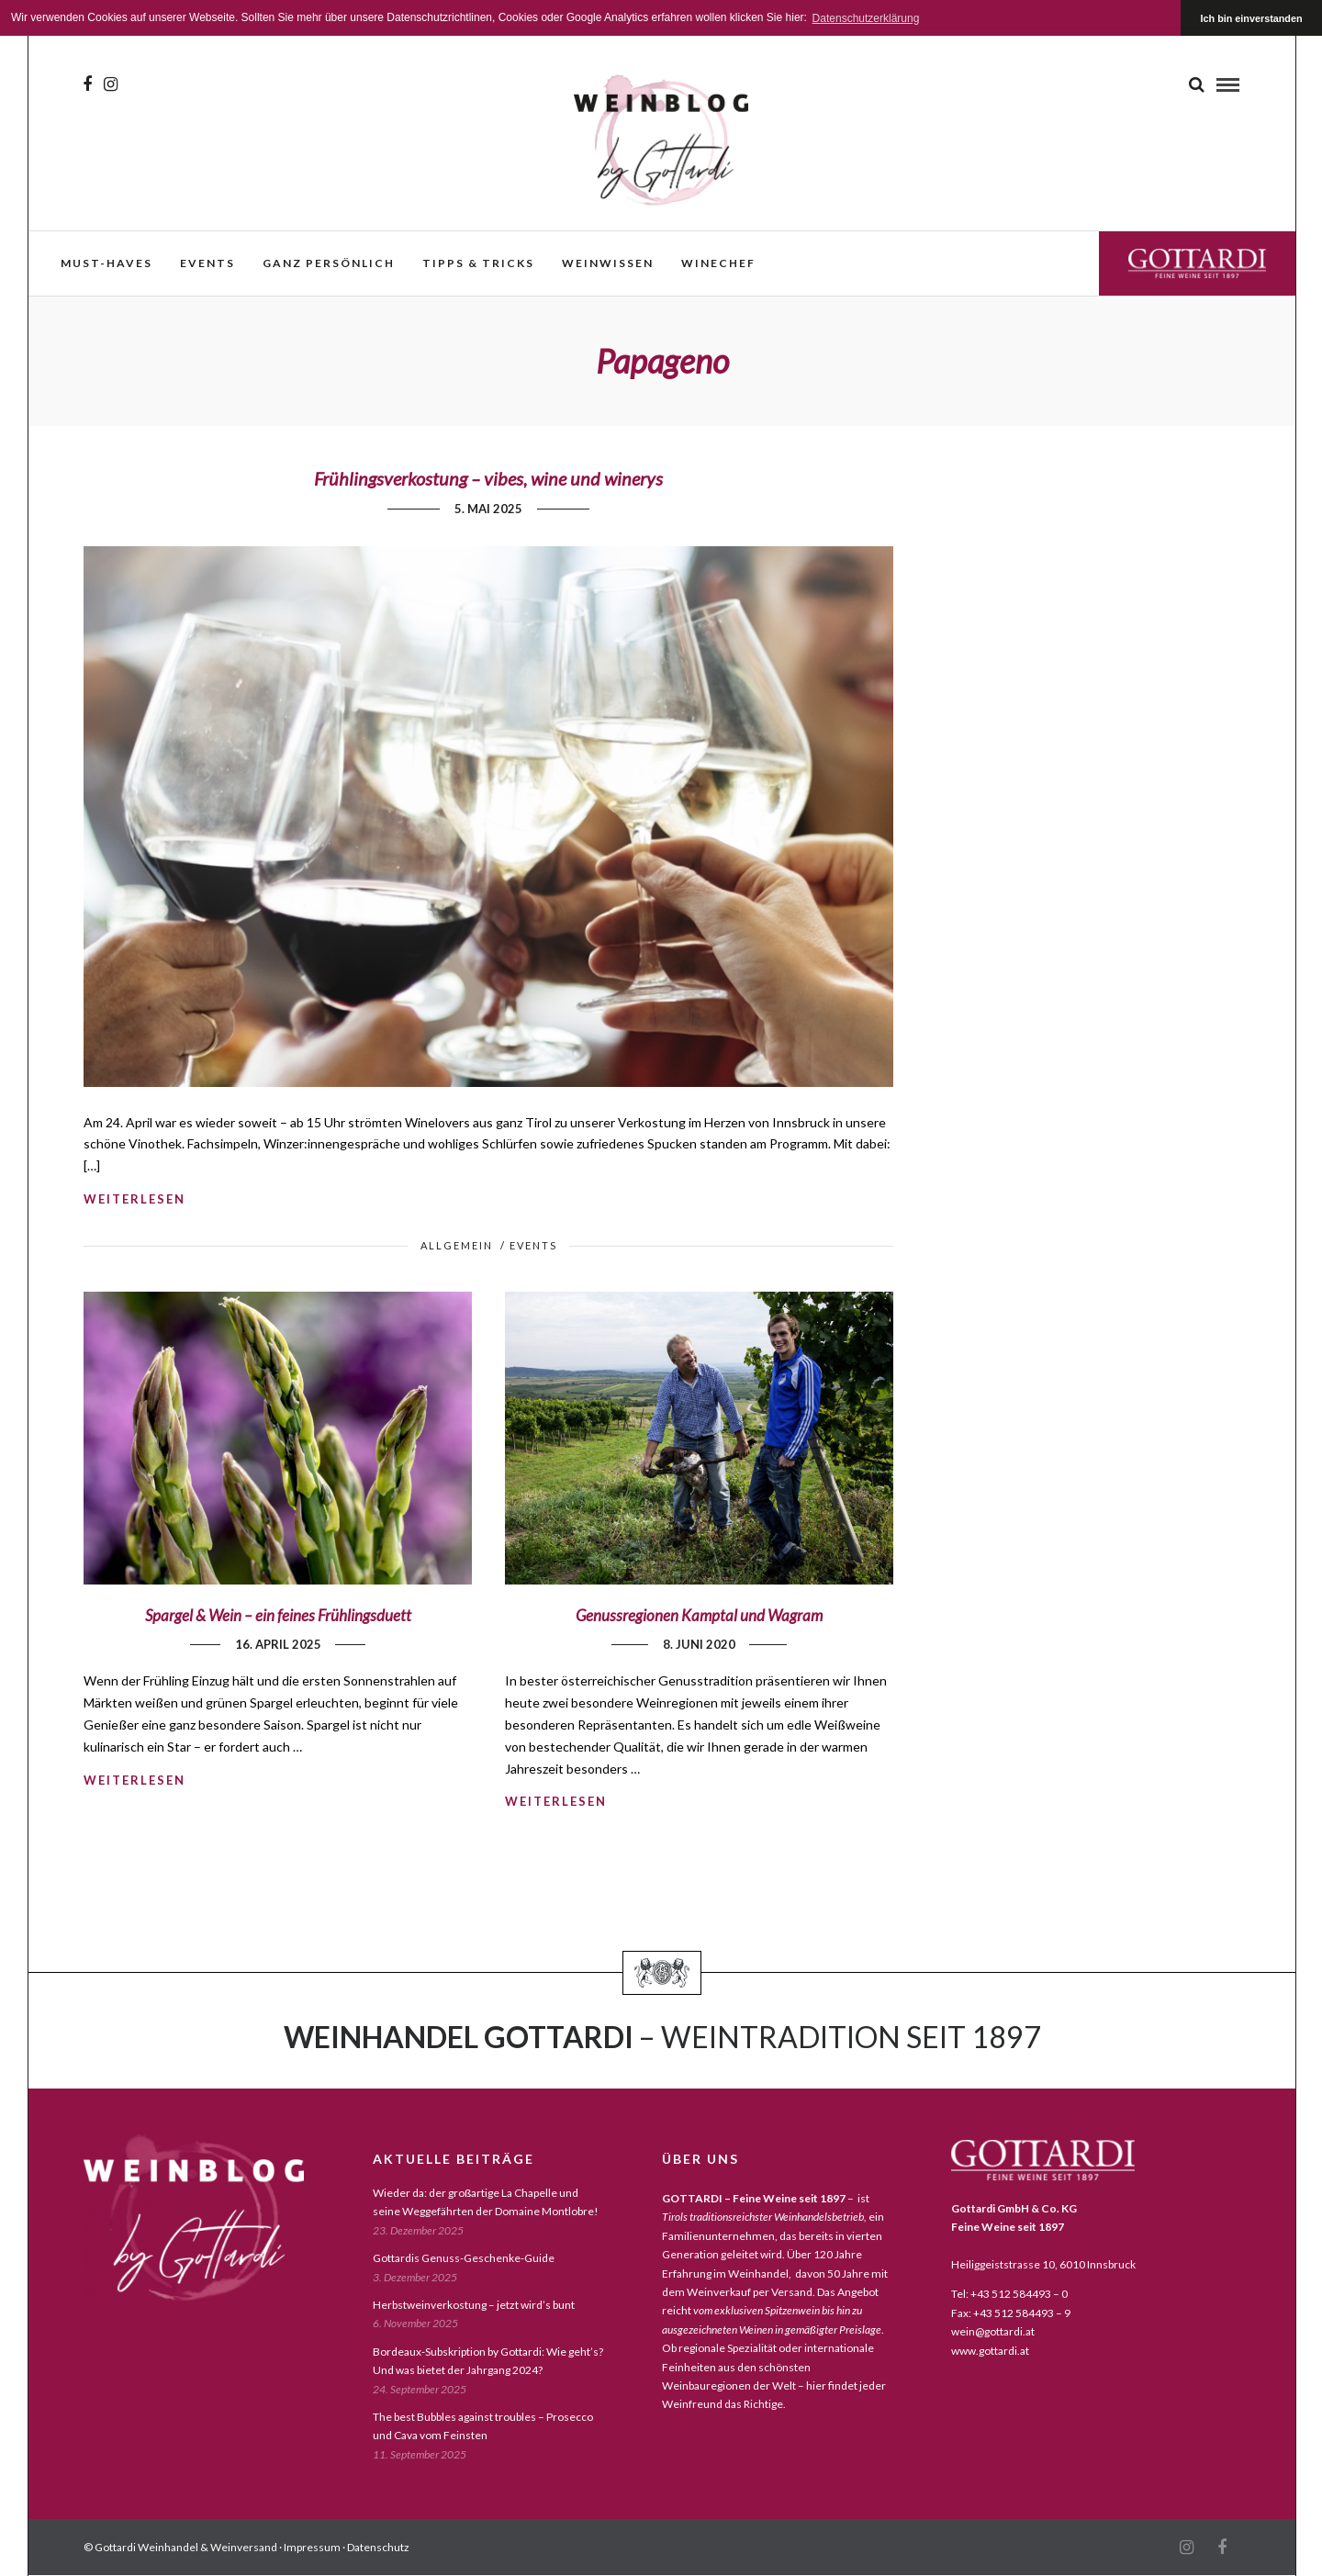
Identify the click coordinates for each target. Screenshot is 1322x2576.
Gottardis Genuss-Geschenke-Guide (464, 2258)
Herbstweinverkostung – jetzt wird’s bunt (474, 2305)
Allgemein (456, 1245)
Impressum (312, 2547)
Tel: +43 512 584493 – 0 (1009, 2294)
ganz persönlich (329, 263)
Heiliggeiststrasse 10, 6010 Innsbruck (1043, 2264)
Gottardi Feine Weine (1197, 263)
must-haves (106, 263)
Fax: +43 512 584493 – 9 (1010, 2313)
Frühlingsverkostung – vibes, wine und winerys (488, 478)
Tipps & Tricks (478, 263)
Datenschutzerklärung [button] (866, 18)
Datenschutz (378, 2547)
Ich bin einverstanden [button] (1252, 18)
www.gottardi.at (990, 2351)
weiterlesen (134, 1199)
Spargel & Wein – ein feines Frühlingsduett (278, 1615)
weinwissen (608, 263)
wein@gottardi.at (993, 2331)
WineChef (718, 263)
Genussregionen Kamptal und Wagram (699, 1615)
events (207, 263)
